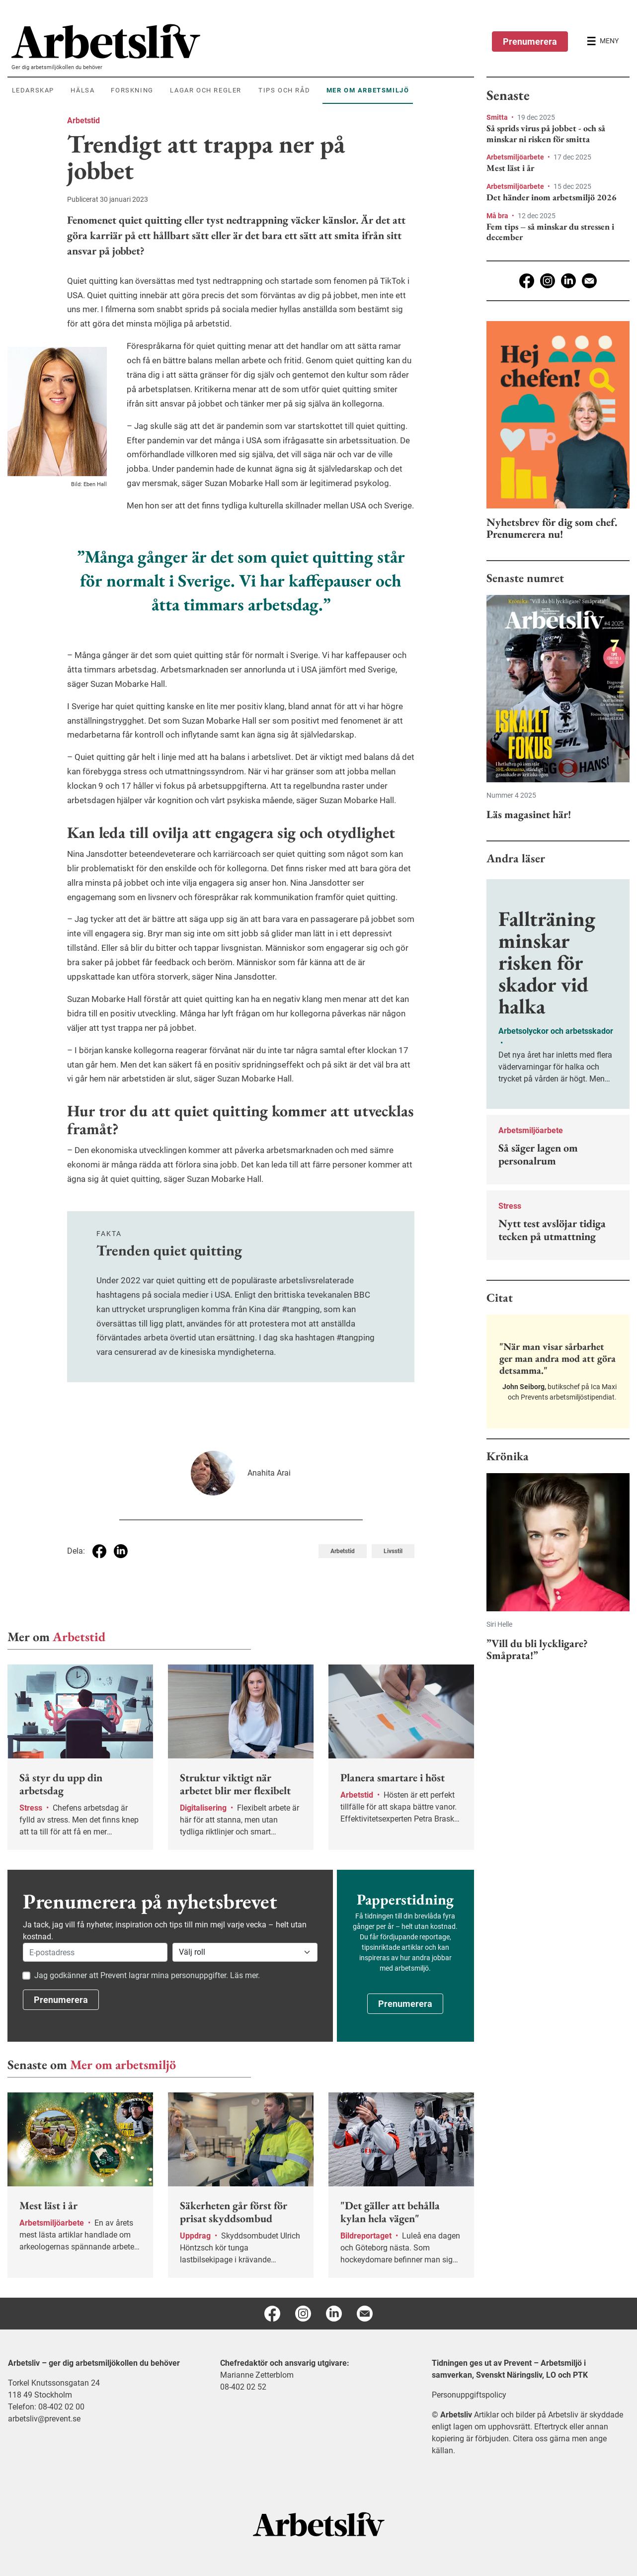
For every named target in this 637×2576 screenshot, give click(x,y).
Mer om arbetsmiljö (123, 2064)
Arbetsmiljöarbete (516, 157)
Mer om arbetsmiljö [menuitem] (367, 90)
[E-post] (589, 280)
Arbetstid (83, 120)
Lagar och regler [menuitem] (205, 90)
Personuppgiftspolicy (469, 2395)
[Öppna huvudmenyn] (603, 41)
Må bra (498, 216)
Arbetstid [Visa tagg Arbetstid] (342, 1551)
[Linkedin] (568, 280)
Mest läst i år (510, 168)
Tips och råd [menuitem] (284, 90)
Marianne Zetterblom (257, 2375)
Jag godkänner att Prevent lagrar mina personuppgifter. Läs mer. (147, 1975)
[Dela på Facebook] (99, 1551)
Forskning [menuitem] (132, 90)
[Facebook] (526, 280)
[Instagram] (547, 280)
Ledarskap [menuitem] (33, 90)
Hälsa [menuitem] (82, 90)
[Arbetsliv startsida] (319, 2523)
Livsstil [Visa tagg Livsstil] (393, 1551)
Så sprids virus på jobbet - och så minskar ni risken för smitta (545, 133)
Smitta (497, 117)
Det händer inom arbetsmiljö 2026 (551, 197)
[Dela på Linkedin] (121, 1551)
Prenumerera (530, 41)
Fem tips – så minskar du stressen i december (550, 232)
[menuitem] (242, 41)
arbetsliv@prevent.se (44, 2418)
